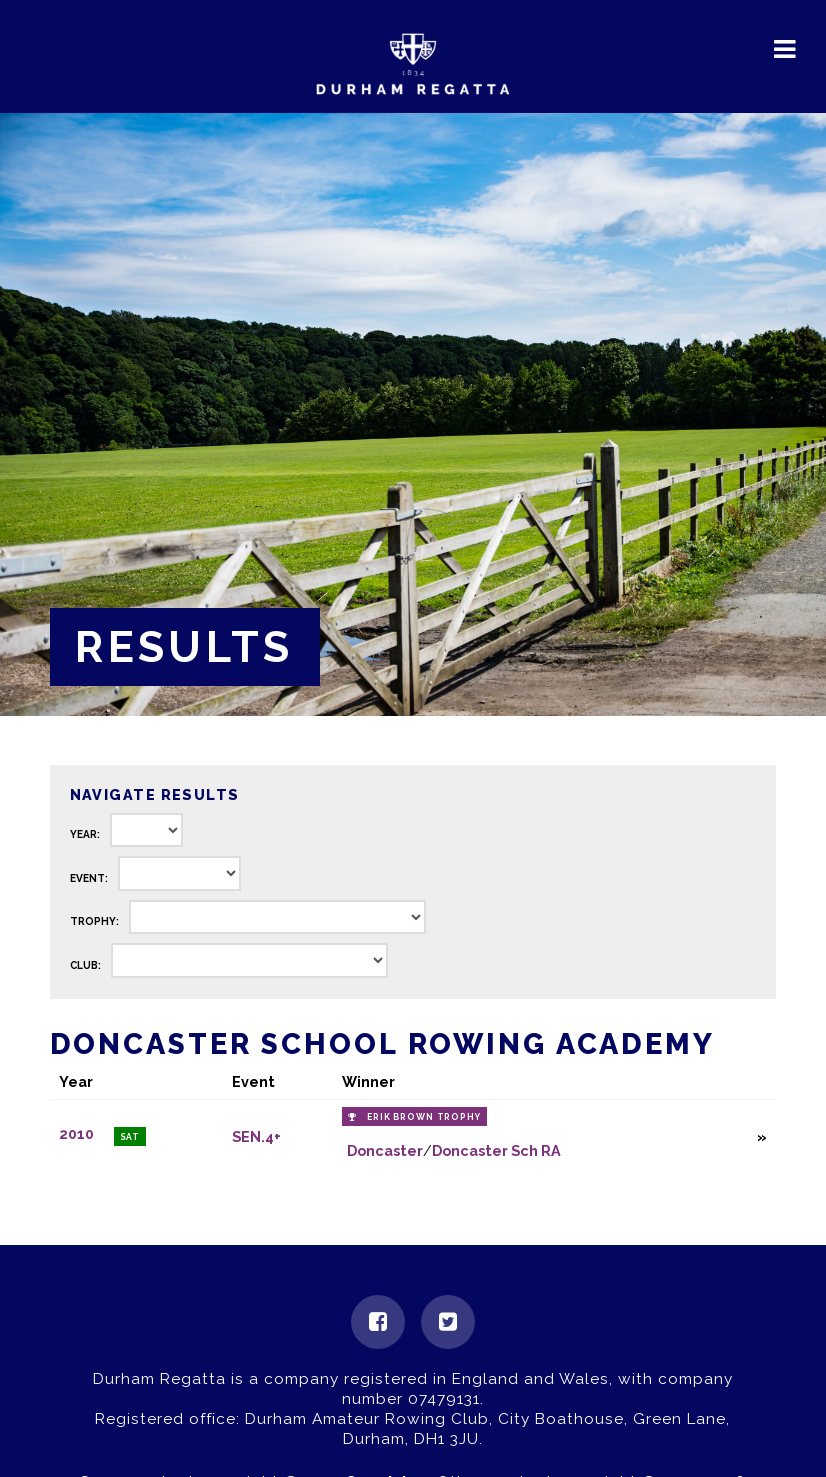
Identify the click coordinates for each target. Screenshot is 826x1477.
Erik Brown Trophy (424, 1117)
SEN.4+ (256, 1136)
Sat (130, 1137)
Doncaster (385, 1150)
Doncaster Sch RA (496, 1150)
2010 (76, 1134)
